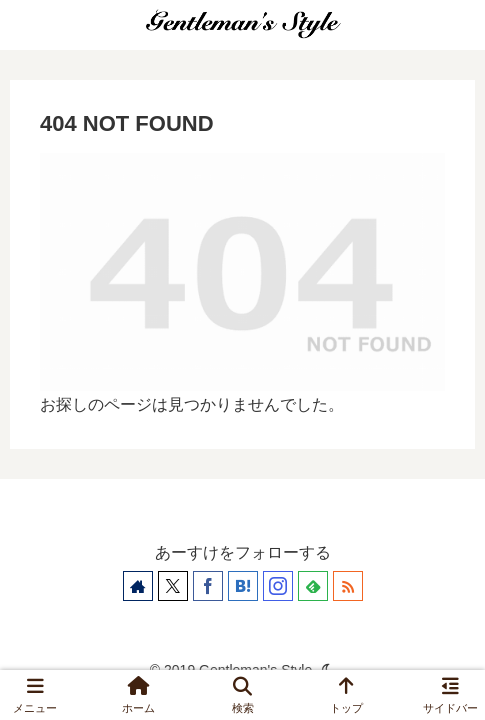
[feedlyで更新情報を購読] (313, 586)
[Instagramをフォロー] (278, 586)
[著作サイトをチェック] (138, 586)
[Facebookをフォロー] (208, 586)
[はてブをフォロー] (243, 586)
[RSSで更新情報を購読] (348, 586)
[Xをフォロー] (173, 586)
